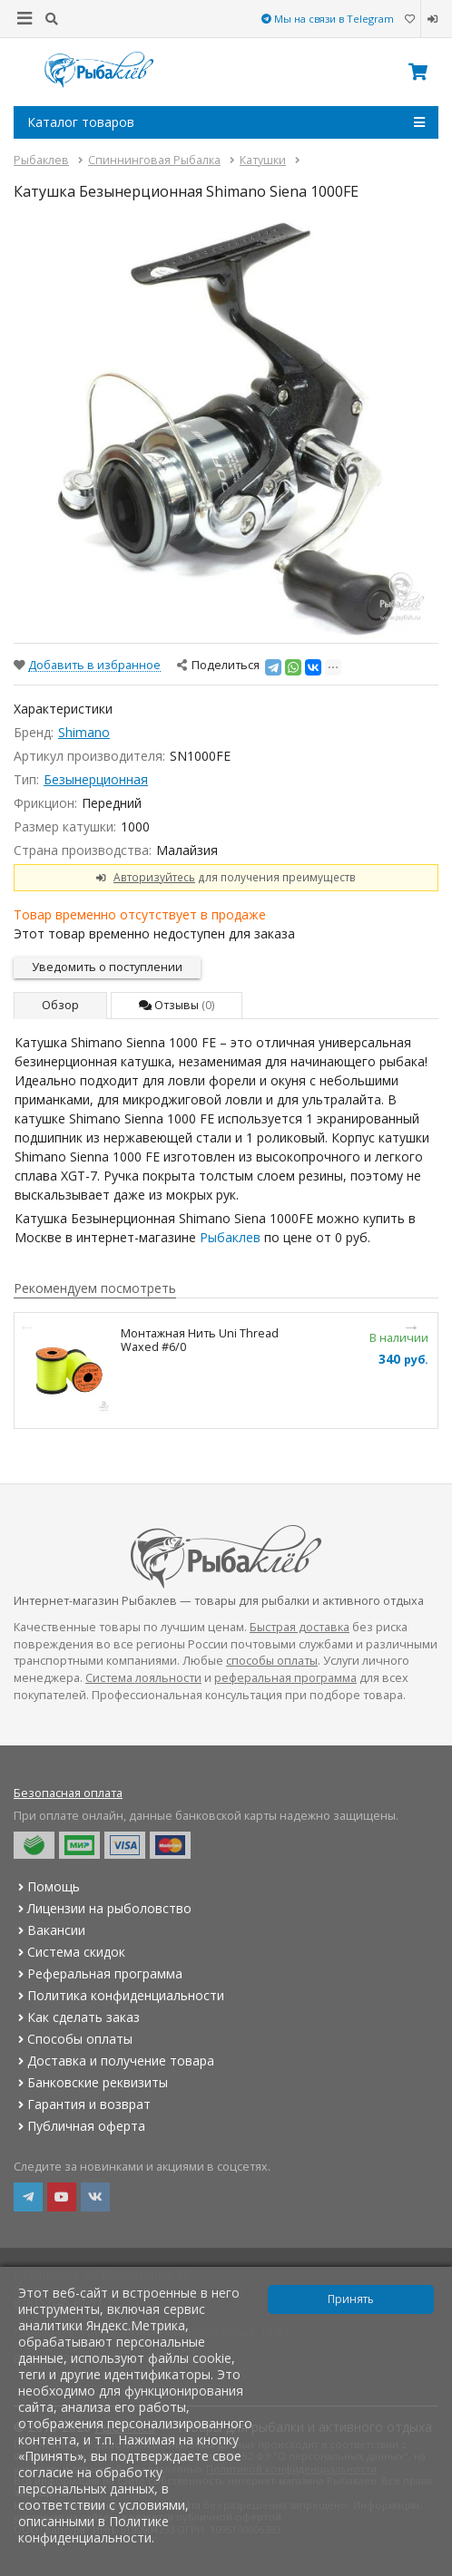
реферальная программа (285, 1678)
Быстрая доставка (299, 1627)
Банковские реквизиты (91, 2082)
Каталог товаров (226, 122)
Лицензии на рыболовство (103, 1908)
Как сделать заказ (77, 2017)
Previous (27, 1326)
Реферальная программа (98, 1973)
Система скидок (69, 1951)
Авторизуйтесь (154, 877)
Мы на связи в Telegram (327, 18)
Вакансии (49, 1930)
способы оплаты (272, 1660)
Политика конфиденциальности (119, 1995)
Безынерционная (96, 779)
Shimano (84, 732)
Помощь (47, 1886)
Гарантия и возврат (82, 2104)
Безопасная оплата (68, 1793)
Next (411, 1326)
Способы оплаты (73, 2038)
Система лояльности (143, 1678)
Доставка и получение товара (114, 2060)
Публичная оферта (79, 2125)
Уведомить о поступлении (107, 967)
